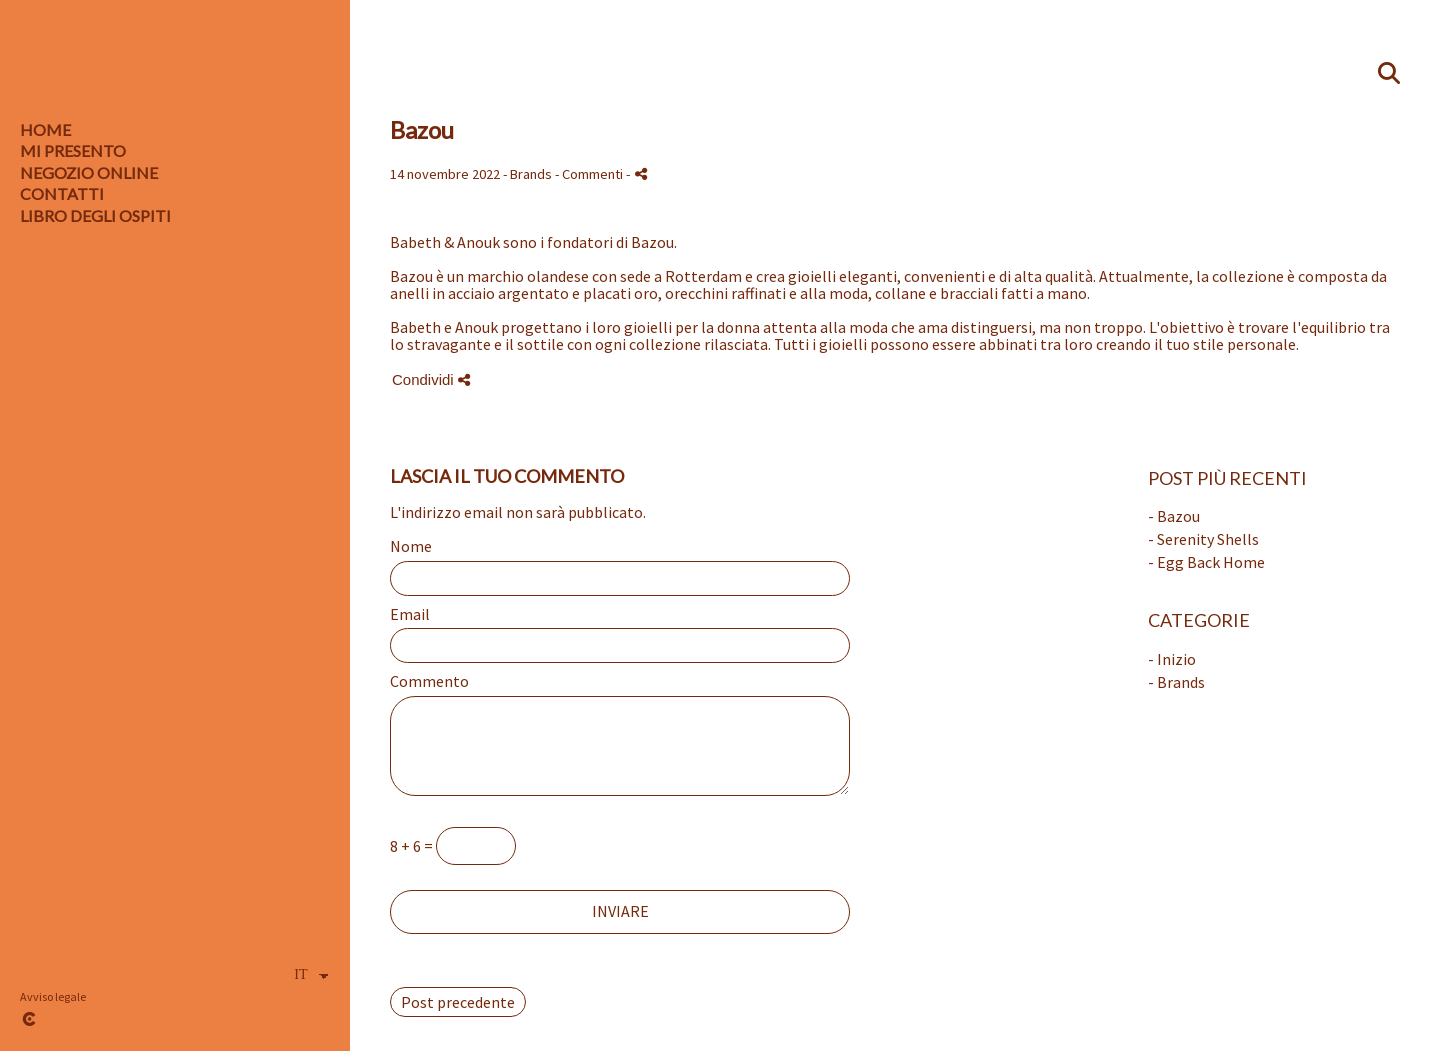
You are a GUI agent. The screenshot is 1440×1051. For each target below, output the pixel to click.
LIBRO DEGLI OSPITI (95, 215)
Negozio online (89, 172)
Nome (411, 547)
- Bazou (1174, 516)
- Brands (1176, 682)
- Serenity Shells (1203, 539)
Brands (531, 174)
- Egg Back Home (1206, 562)
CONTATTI (62, 193)
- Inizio (1172, 659)
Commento (429, 682)
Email (410, 615)
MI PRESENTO (73, 150)
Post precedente (458, 1002)
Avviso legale (53, 996)
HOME (45, 129)
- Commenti (590, 174)
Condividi (431, 379)
